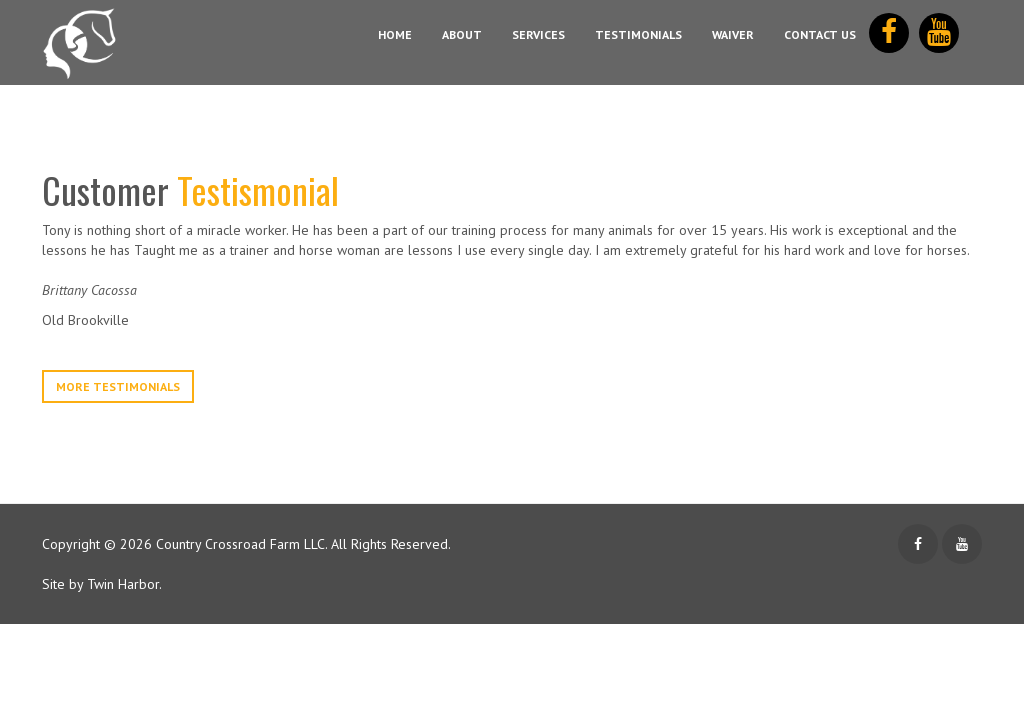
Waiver (733, 34)
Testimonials (638, 34)
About (462, 34)
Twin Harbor (123, 584)
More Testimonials (118, 386)
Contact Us (820, 34)
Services (538, 34)
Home (395, 34)
